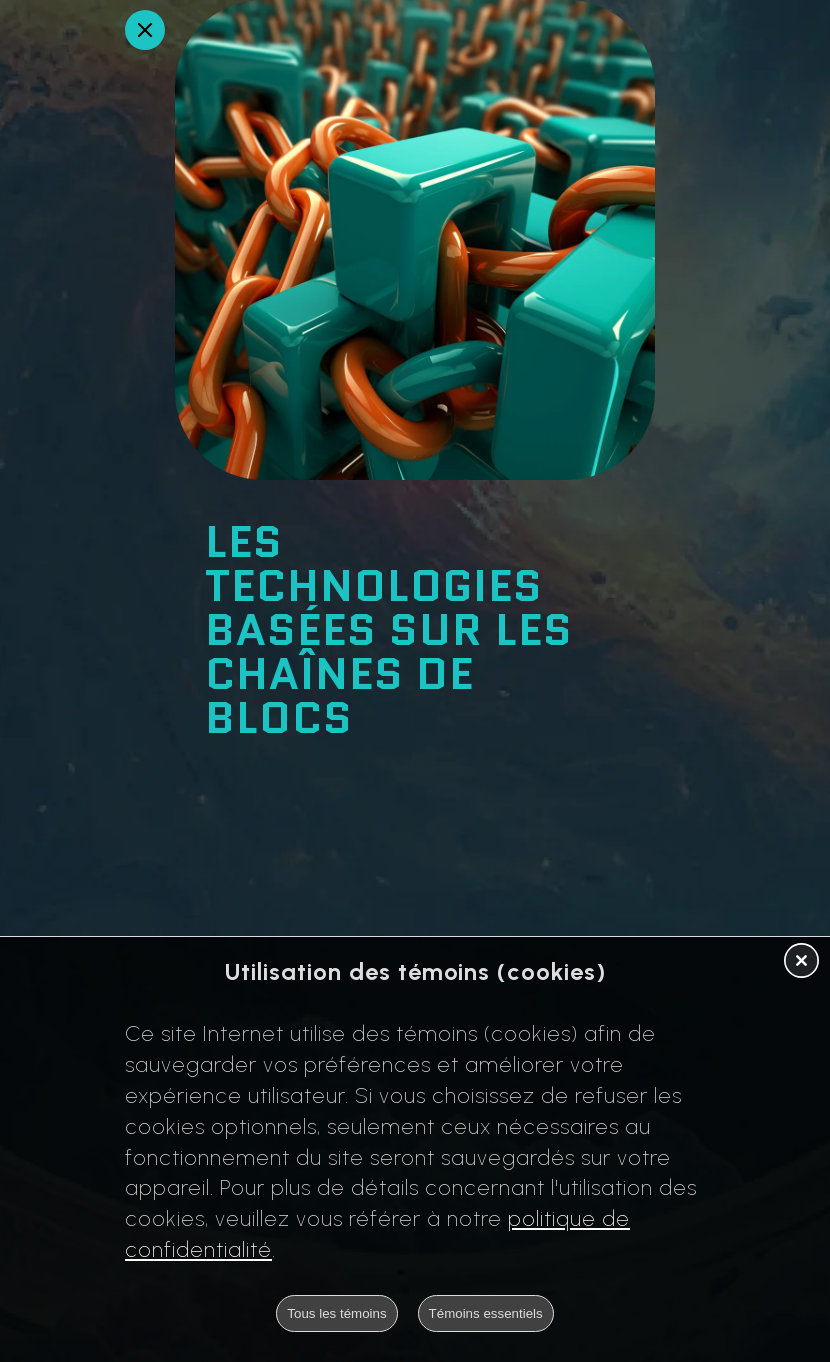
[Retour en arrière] (145, 30)
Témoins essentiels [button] (486, 1313)
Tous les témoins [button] (336, 1313)
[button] (801, 962)
